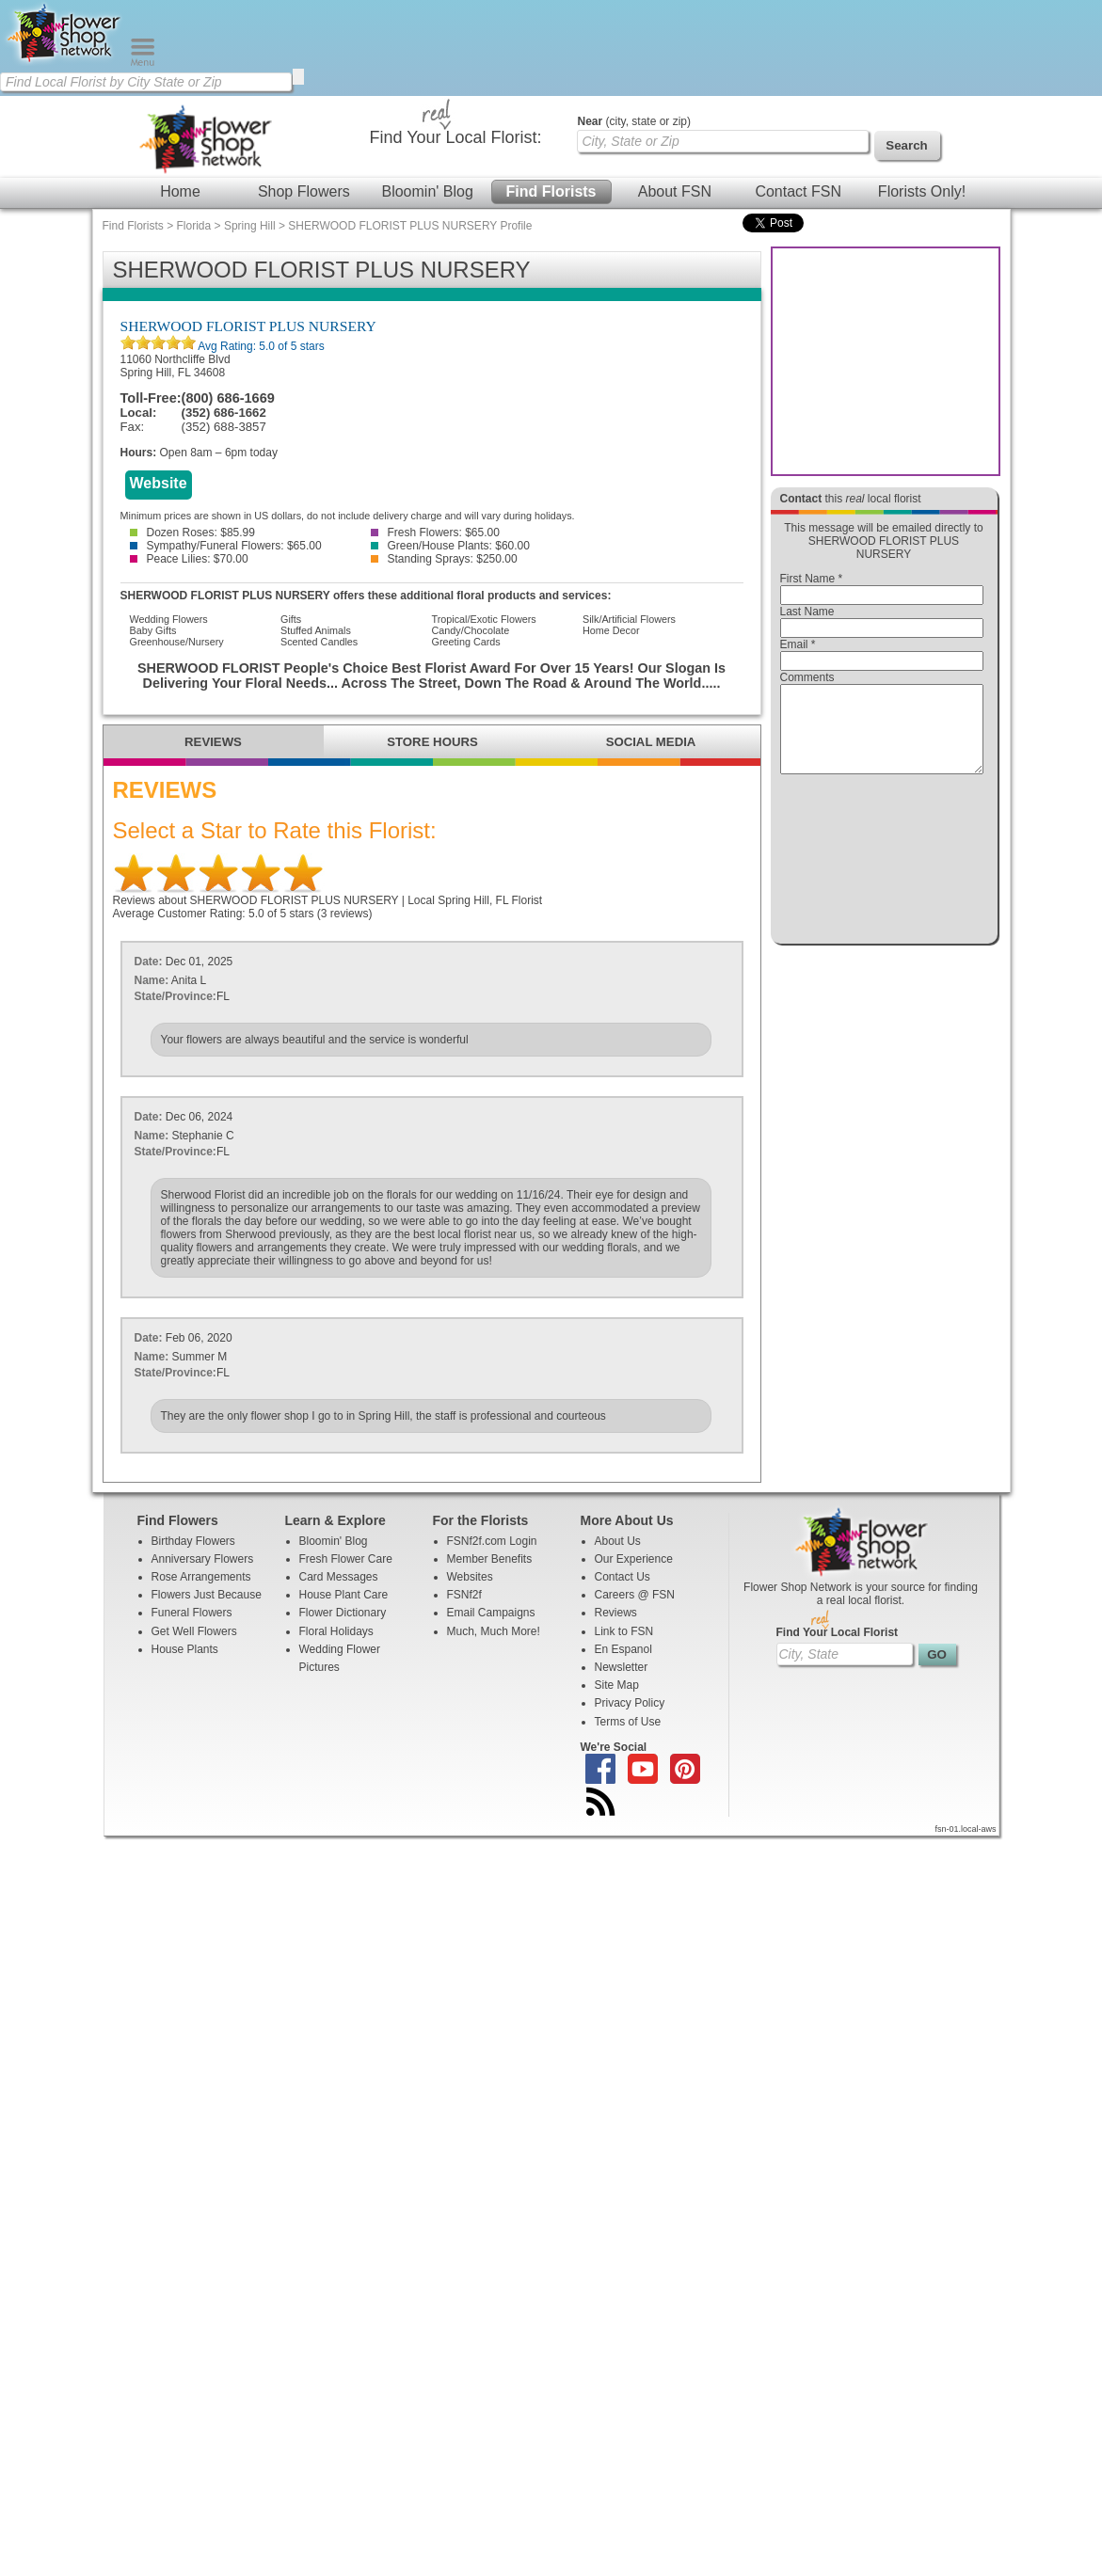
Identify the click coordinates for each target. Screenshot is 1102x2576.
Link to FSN (624, 1631)
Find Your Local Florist (837, 1632)
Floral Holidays (336, 1631)
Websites (470, 1576)
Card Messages (338, 1576)
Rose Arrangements (201, 1576)
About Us (618, 1541)
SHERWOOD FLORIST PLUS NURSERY (248, 326)
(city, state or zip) (634, 121)
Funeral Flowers (192, 1612)
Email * (798, 644)
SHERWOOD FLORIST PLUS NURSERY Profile (410, 225)
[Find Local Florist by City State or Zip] (146, 81)
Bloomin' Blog (426, 191)
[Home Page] (65, 62)
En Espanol (623, 1649)
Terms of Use (628, 1721)
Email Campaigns (491, 1612)
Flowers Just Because (207, 1594)
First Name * (811, 578)
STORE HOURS (432, 742)
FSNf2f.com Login (492, 1541)
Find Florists (551, 191)
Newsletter (621, 1667)
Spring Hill (250, 225)
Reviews (616, 1612)
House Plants (185, 1649)
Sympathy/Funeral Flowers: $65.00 (226, 545)
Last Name (807, 611)
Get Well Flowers (194, 1631)
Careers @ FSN (635, 1594)
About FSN (674, 191)
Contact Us (622, 1576)
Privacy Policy (630, 1702)
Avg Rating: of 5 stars (260, 346)
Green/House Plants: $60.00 (450, 545)
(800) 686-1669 (228, 397)
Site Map (617, 1685)
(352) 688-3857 (224, 427)
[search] (298, 77)
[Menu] (142, 62)
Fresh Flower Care (345, 1559)
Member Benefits (490, 1559)
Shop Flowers (304, 191)
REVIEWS (213, 742)
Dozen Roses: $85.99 (192, 532)
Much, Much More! (493, 1631)
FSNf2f (464, 1594)
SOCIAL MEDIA (651, 742)
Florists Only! (922, 191)
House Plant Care (344, 1594)
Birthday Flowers (193, 1541)
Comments (807, 677)
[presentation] (882, 863)
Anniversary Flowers (203, 1559)
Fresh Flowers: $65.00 (435, 532)
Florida (194, 225)
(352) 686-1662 (224, 412)
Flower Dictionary (343, 1612)
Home (180, 191)
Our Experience (634, 1559)
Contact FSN (798, 191)
